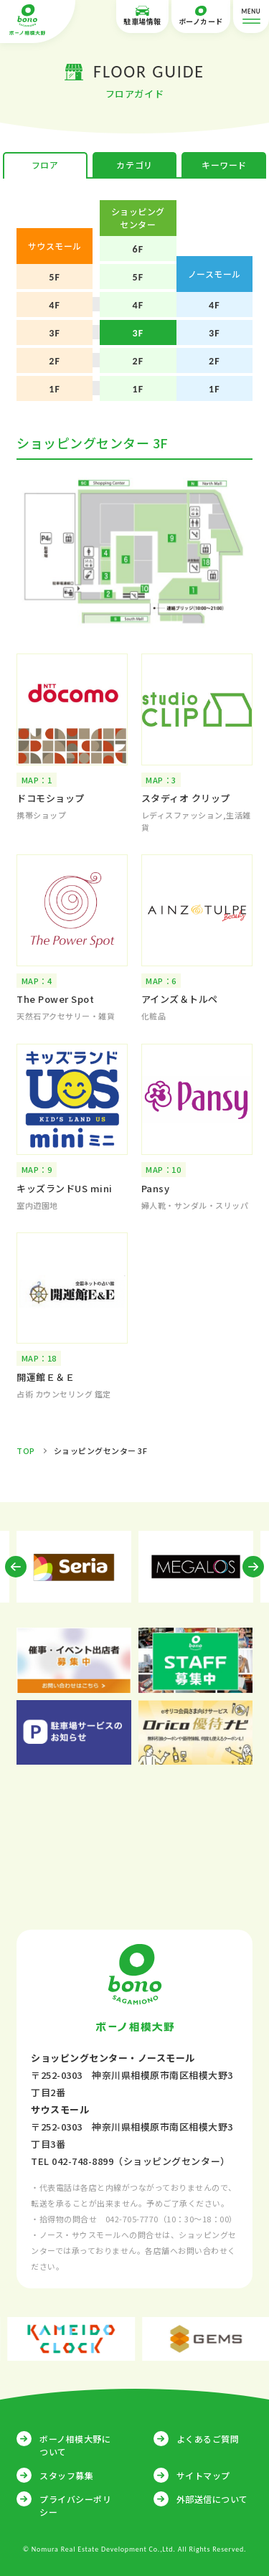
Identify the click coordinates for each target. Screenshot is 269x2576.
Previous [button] (16, 1566)
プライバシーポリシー (75, 2505)
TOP (25, 1450)
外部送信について (212, 2499)
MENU (251, 17)
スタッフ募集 (66, 2475)
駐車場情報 (142, 16)
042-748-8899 (82, 2161)
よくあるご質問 (208, 2439)
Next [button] (253, 1566)
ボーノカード (201, 16)
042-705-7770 (132, 2218)
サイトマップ (203, 2475)
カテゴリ (134, 165)
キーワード (224, 165)
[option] (74, 1567)
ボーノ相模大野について (74, 2445)
